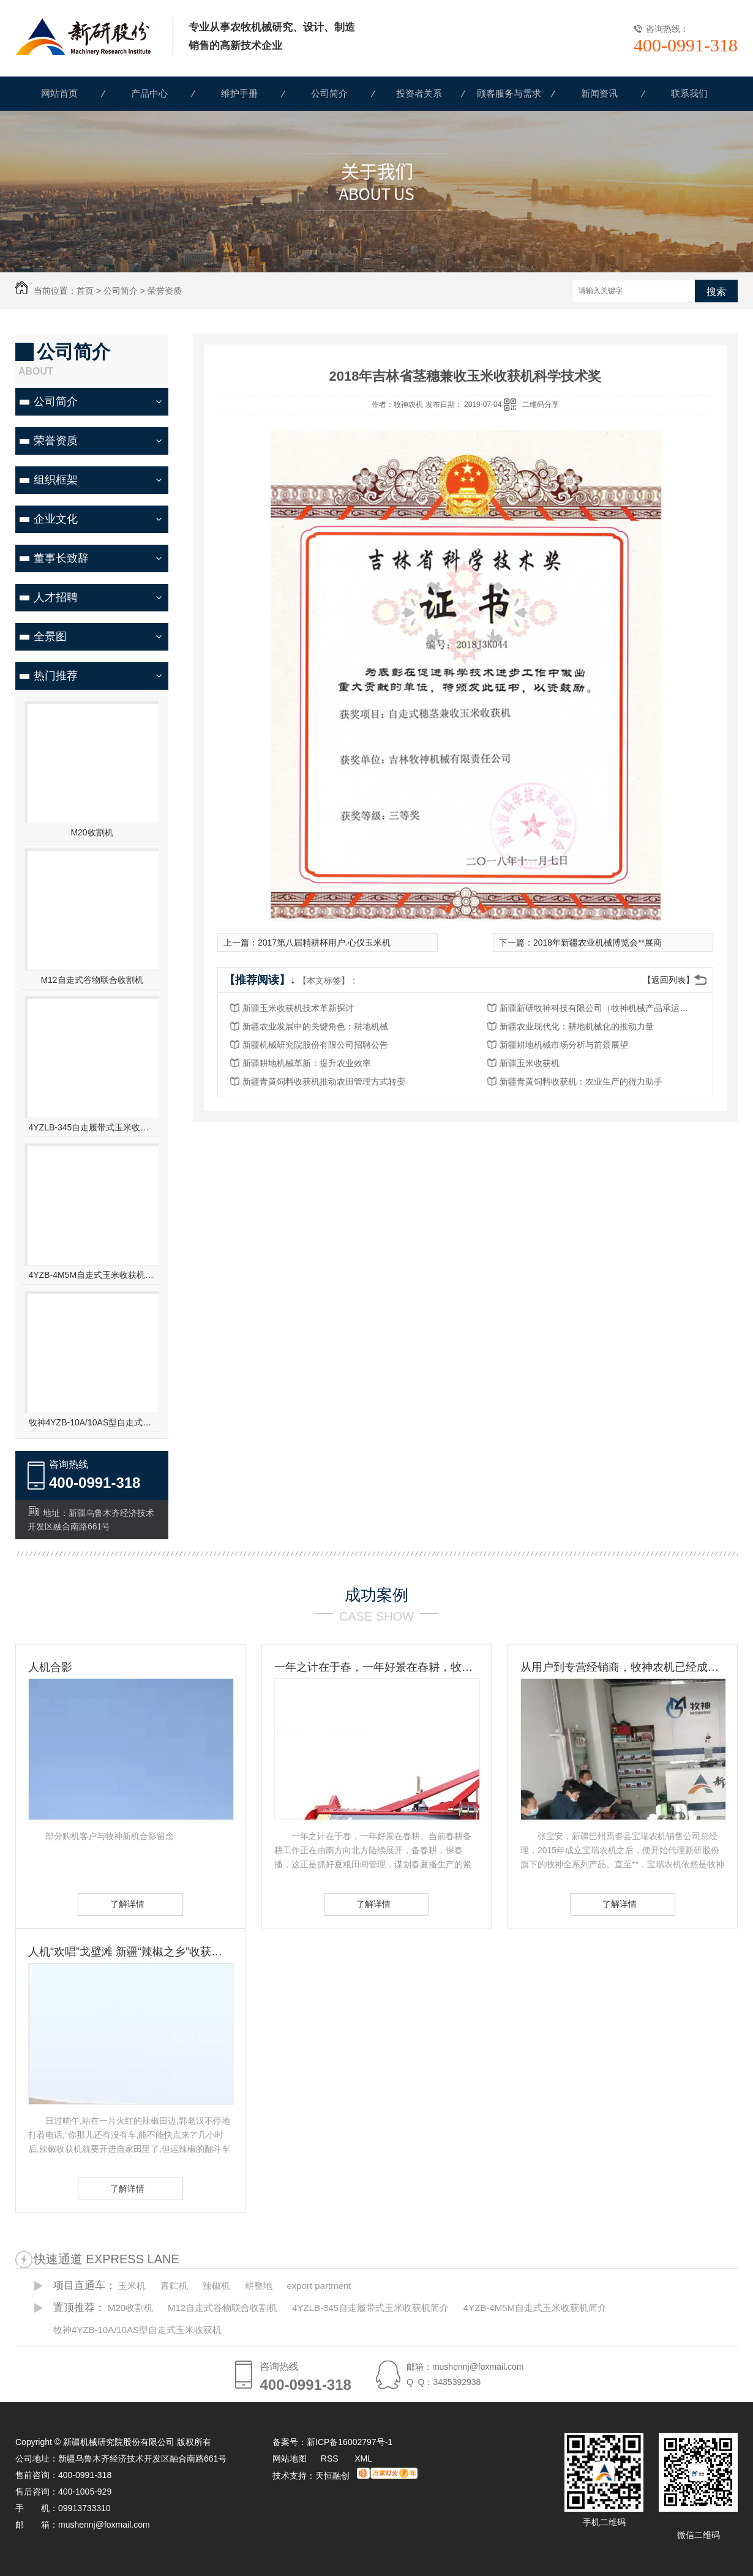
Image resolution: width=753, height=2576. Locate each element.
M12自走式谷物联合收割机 (91, 980)
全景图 (50, 636)
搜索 (716, 291)
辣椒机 (216, 2285)
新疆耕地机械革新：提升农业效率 (306, 1063)
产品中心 (149, 93)
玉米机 (132, 2285)
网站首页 (59, 93)
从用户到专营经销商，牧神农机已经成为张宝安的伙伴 (622, 1667)
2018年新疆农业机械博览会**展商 (597, 942)
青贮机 (174, 2285)
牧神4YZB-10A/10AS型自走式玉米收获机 (92, 1422)
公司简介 (329, 93)
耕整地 (258, 2285)
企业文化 (56, 519)
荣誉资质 (165, 291)
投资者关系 (419, 93)
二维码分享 (540, 404)
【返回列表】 (668, 980)
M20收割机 (91, 832)
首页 (85, 291)
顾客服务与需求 (509, 93)
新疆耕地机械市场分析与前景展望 (564, 1045)
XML (363, 2458)
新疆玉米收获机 (530, 1063)
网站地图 (289, 2458)
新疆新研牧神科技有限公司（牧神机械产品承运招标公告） (597, 1008)
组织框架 (56, 480)
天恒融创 (332, 2476)
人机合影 (50, 1667)
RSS (331, 2458)
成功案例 (376, 1595)
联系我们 (689, 93)
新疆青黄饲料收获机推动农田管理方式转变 (323, 1081)
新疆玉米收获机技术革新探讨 (298, 1008)
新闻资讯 (599, 93)
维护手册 (239, 93)
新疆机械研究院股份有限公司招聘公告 (315, 1045)
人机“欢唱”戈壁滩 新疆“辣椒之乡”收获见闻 (130, 1952)
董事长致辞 (61, 558)
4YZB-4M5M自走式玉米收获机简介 (92, 1275)
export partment (319, 2285)
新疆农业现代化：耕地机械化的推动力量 (577, 1026)
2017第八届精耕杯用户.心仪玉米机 (324, 942)
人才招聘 (56, 597)
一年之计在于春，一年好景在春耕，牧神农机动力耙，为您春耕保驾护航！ (376, 1667)
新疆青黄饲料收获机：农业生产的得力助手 (581, 1081)
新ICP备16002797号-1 (349, 2442)
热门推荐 (56, 676)
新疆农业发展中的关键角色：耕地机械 (315, 1026)
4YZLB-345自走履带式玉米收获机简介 (92, 1127)
